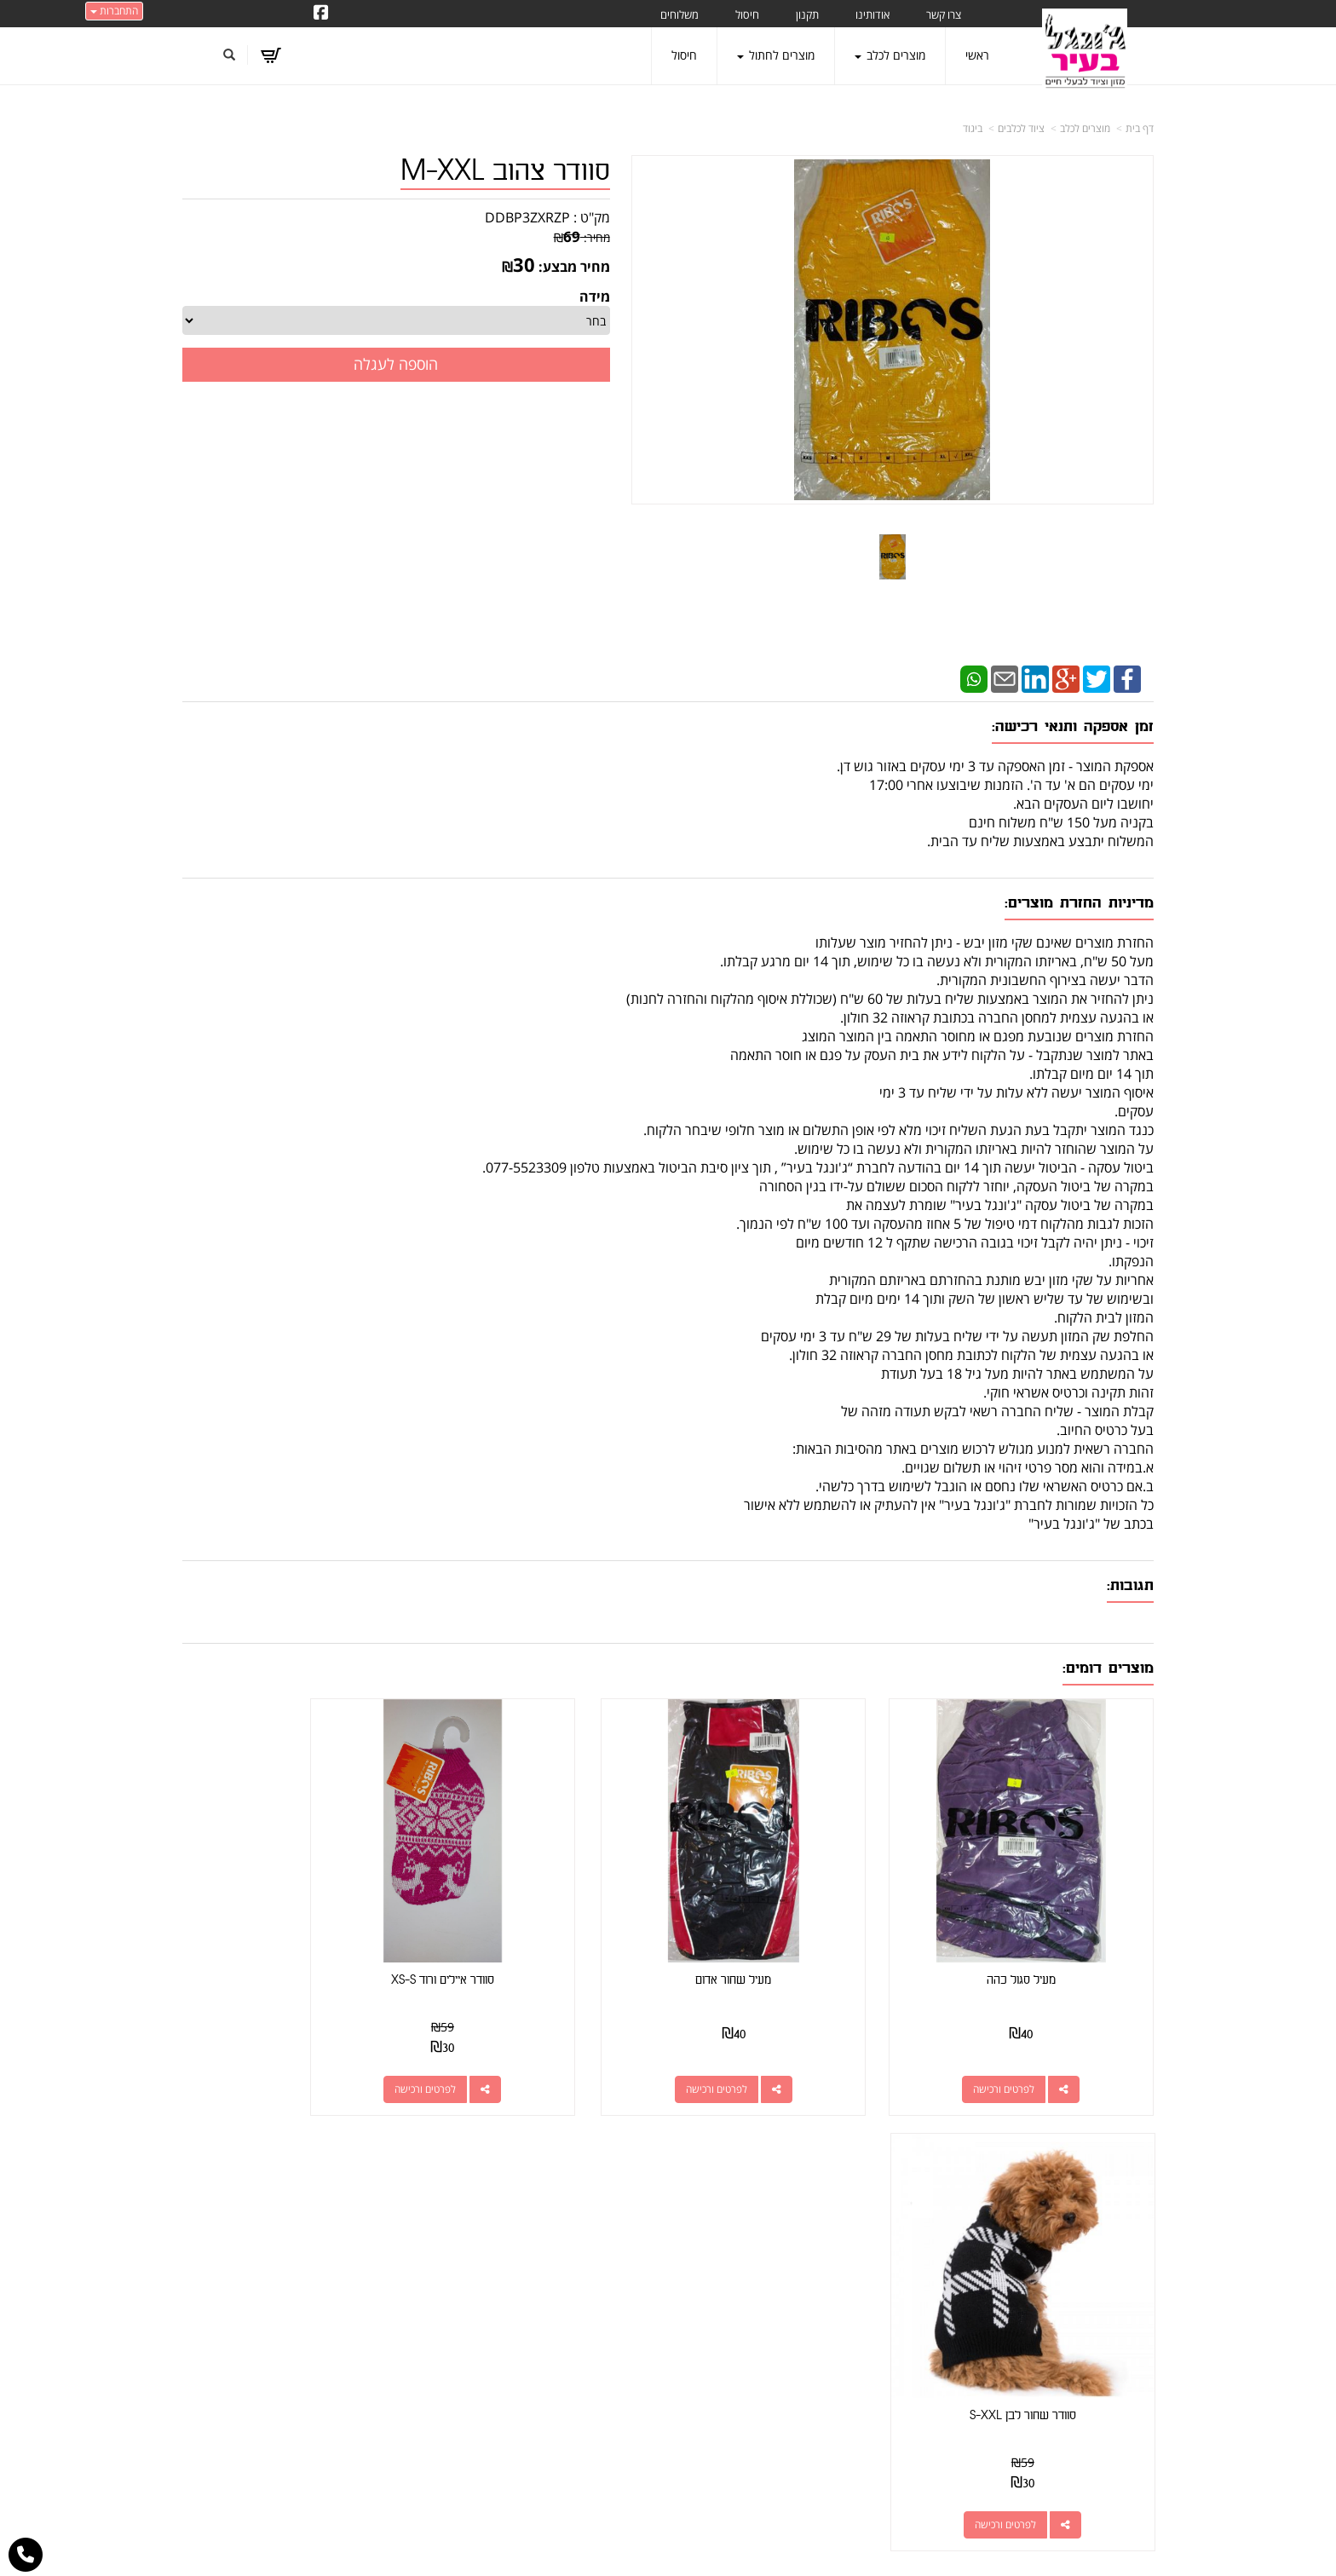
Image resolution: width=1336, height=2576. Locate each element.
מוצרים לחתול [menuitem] (776, 55)
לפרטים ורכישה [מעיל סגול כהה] (1025, 2047)
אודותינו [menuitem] (872, 14)
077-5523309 (836, 2264)
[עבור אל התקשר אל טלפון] (25, 2555)
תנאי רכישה (877, 2285)
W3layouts (649, 2568)
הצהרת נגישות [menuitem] (1118, 2442)
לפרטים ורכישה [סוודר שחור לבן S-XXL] (277, 2047)
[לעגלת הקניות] (272, 55)
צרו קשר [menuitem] (943, 14)
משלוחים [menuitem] (679, 14)
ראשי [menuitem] (977, 55)
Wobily (723, 2545)
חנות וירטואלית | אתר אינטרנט (561, 2545)
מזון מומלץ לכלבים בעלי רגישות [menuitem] (1081, 2418)
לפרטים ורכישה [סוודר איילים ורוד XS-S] (526, 2047)
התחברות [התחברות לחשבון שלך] (114, 10)
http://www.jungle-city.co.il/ (576, 2204)
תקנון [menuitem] (807, 14)
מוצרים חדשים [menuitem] (1120, 2252)
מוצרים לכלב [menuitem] (890, 55)
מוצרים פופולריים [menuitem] (1114, 2204)
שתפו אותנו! (583, 2224)
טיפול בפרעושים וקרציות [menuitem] (1096, 2394)
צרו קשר (635, 2224)
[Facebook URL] (321, 13)
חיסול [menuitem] (747, 14)
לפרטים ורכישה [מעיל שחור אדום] (775, 2047)
